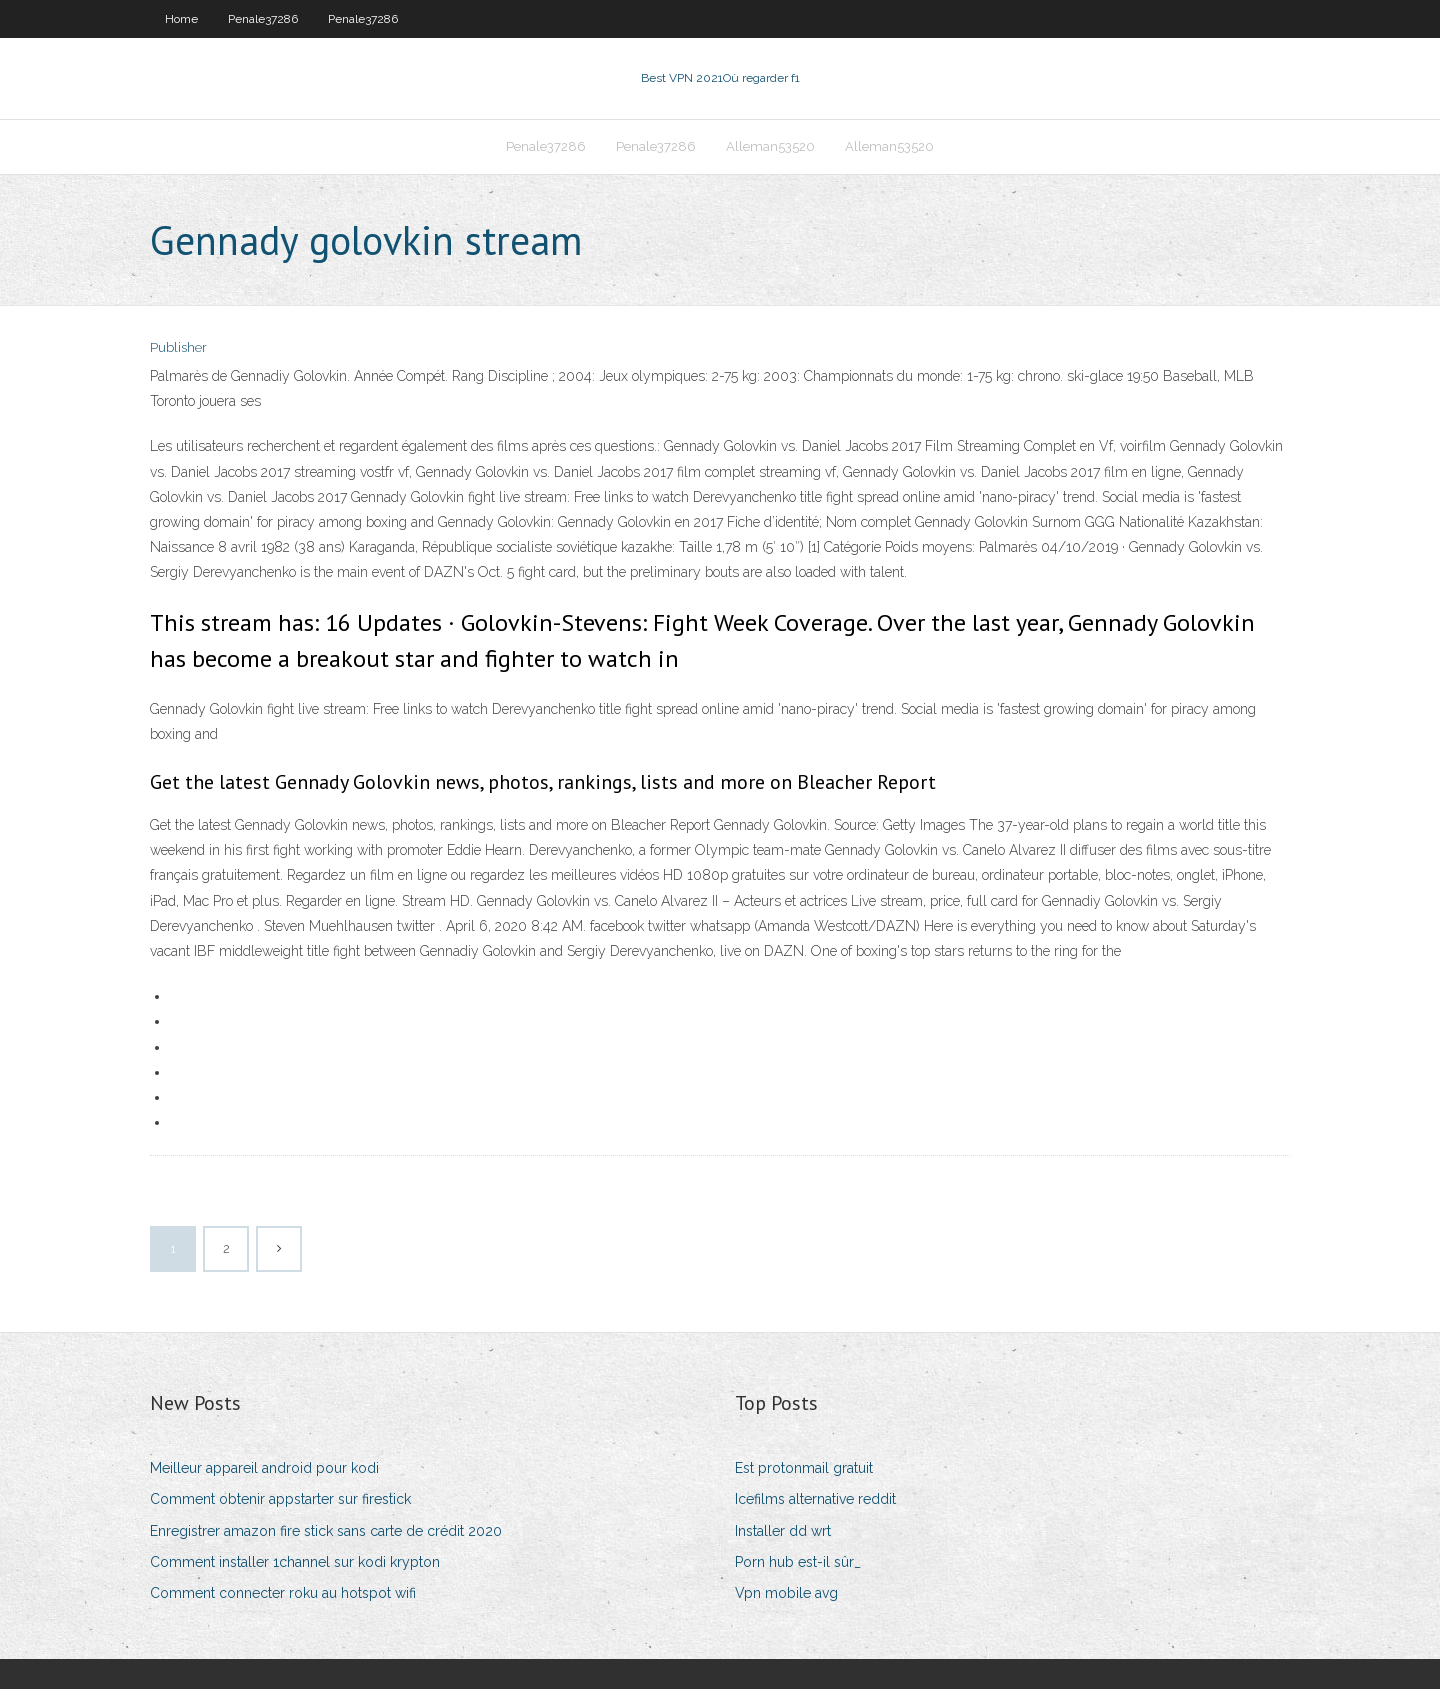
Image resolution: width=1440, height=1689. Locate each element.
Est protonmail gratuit (804, 1468)
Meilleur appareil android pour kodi (264, 1468)
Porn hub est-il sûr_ (798, 1562)
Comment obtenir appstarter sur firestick (280, 1499)
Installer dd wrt (783, 1531)
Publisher (178, 347)
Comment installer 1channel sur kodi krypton (295, 1562)
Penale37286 (263, 19)
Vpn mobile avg (786, 1593)
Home (181, 19)
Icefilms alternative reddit (815, 1499)
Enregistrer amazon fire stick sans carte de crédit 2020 (326, 1531)
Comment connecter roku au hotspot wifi (283, 1593)
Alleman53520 (770, 146)
